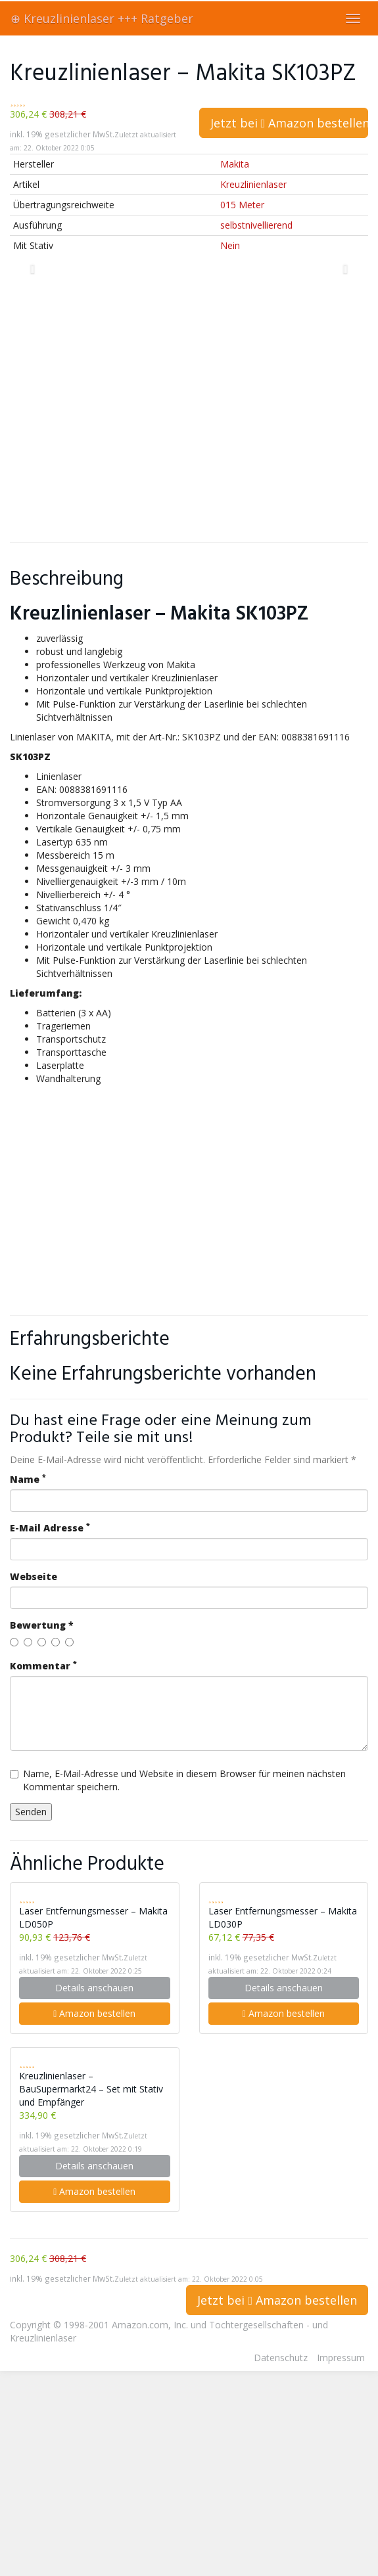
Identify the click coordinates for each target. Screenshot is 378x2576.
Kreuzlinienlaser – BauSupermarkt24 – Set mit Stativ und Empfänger (91, 2088)
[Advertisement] (123, 405)
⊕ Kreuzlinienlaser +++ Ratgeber (102, 18)
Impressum (341, 2357)
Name (28, 1479)
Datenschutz (281, 2357)
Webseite (33, 1576)
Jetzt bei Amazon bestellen (289, 123)
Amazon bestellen (94, 2013)
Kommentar (43, 1666)
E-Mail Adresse (50, 1528)
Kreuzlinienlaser (253, 184)
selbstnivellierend (256, 225)
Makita (234, 164)
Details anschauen (94, 1987)
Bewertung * (42, 1625)
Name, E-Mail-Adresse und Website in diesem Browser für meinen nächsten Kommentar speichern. (178, 1780)
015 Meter (242, 204)
